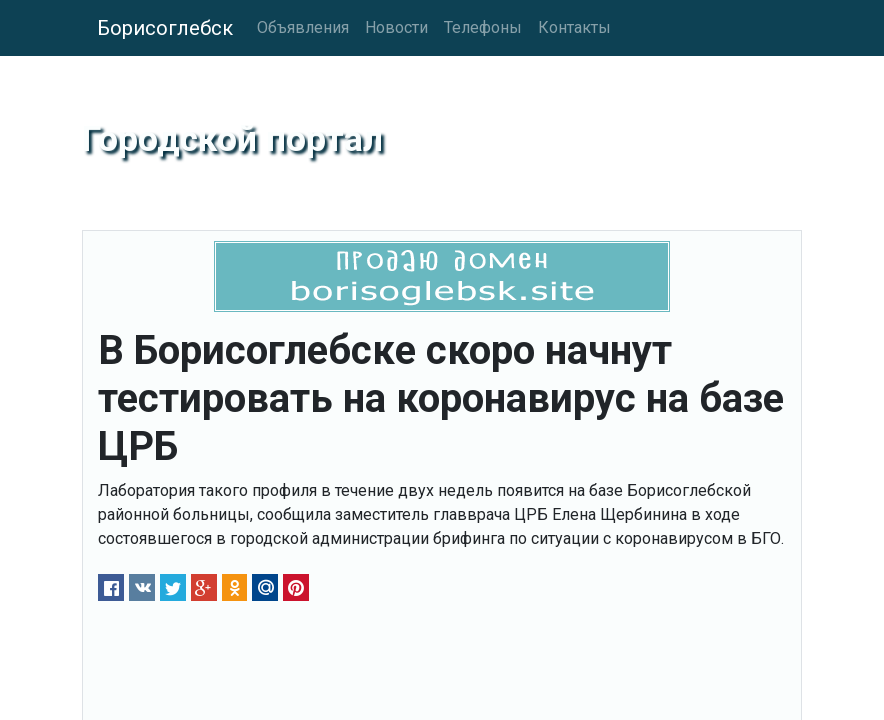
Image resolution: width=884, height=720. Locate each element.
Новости (396, 27)
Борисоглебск (165, 28)
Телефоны (483, 27)
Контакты (574, 27)
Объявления (303, 27)
